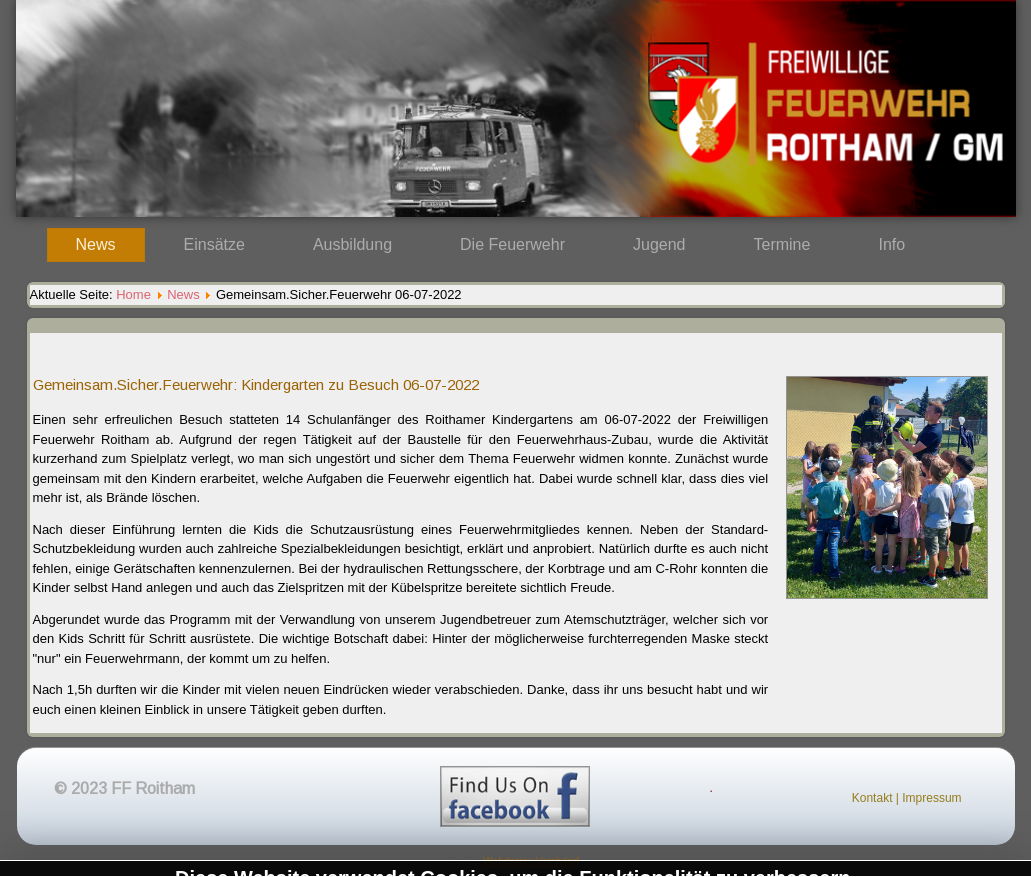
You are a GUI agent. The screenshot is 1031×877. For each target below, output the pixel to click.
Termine (782, 244)
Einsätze (214, 244)
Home (133, 294)
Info (892, 244)
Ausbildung (352, 244)
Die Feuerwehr (512, 244)
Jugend (659, 244)
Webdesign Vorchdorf (530, 861)
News (96, 244)
